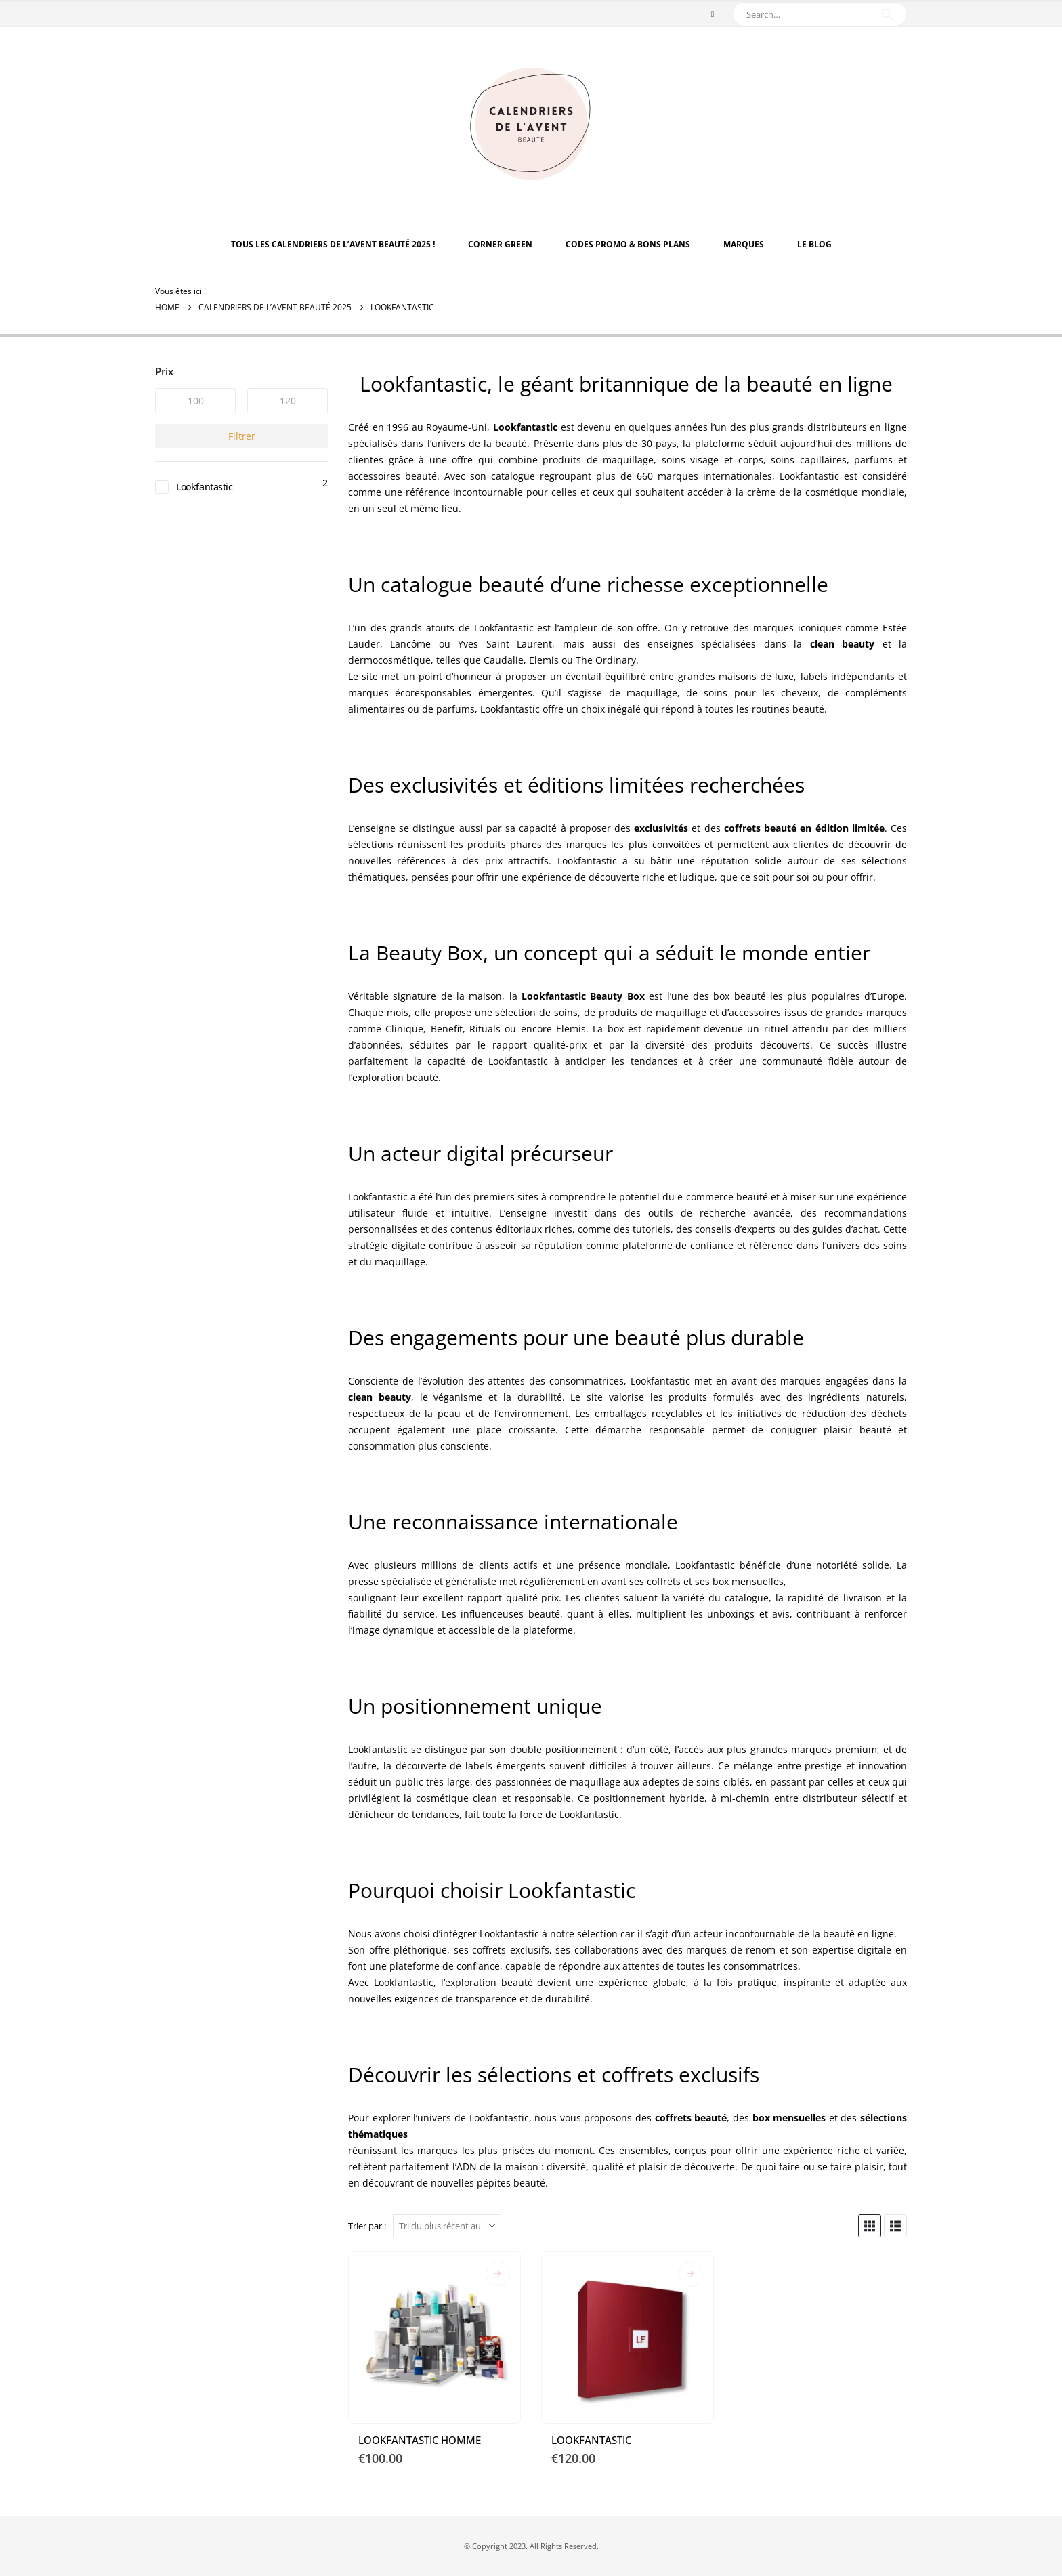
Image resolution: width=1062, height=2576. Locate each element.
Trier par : (367, 2226)
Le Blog (814, 244)
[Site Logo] (531, 125)
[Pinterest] (712, 14)
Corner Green (500, 244)
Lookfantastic (204, 486)
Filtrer (241, 435)
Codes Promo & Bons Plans (628, 244)
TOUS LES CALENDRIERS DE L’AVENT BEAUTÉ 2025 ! (333, 244)
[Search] (887, 14)
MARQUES (743, 244)
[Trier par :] (447, 2225)
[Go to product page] (434, 2337)
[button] (869, 2225)
